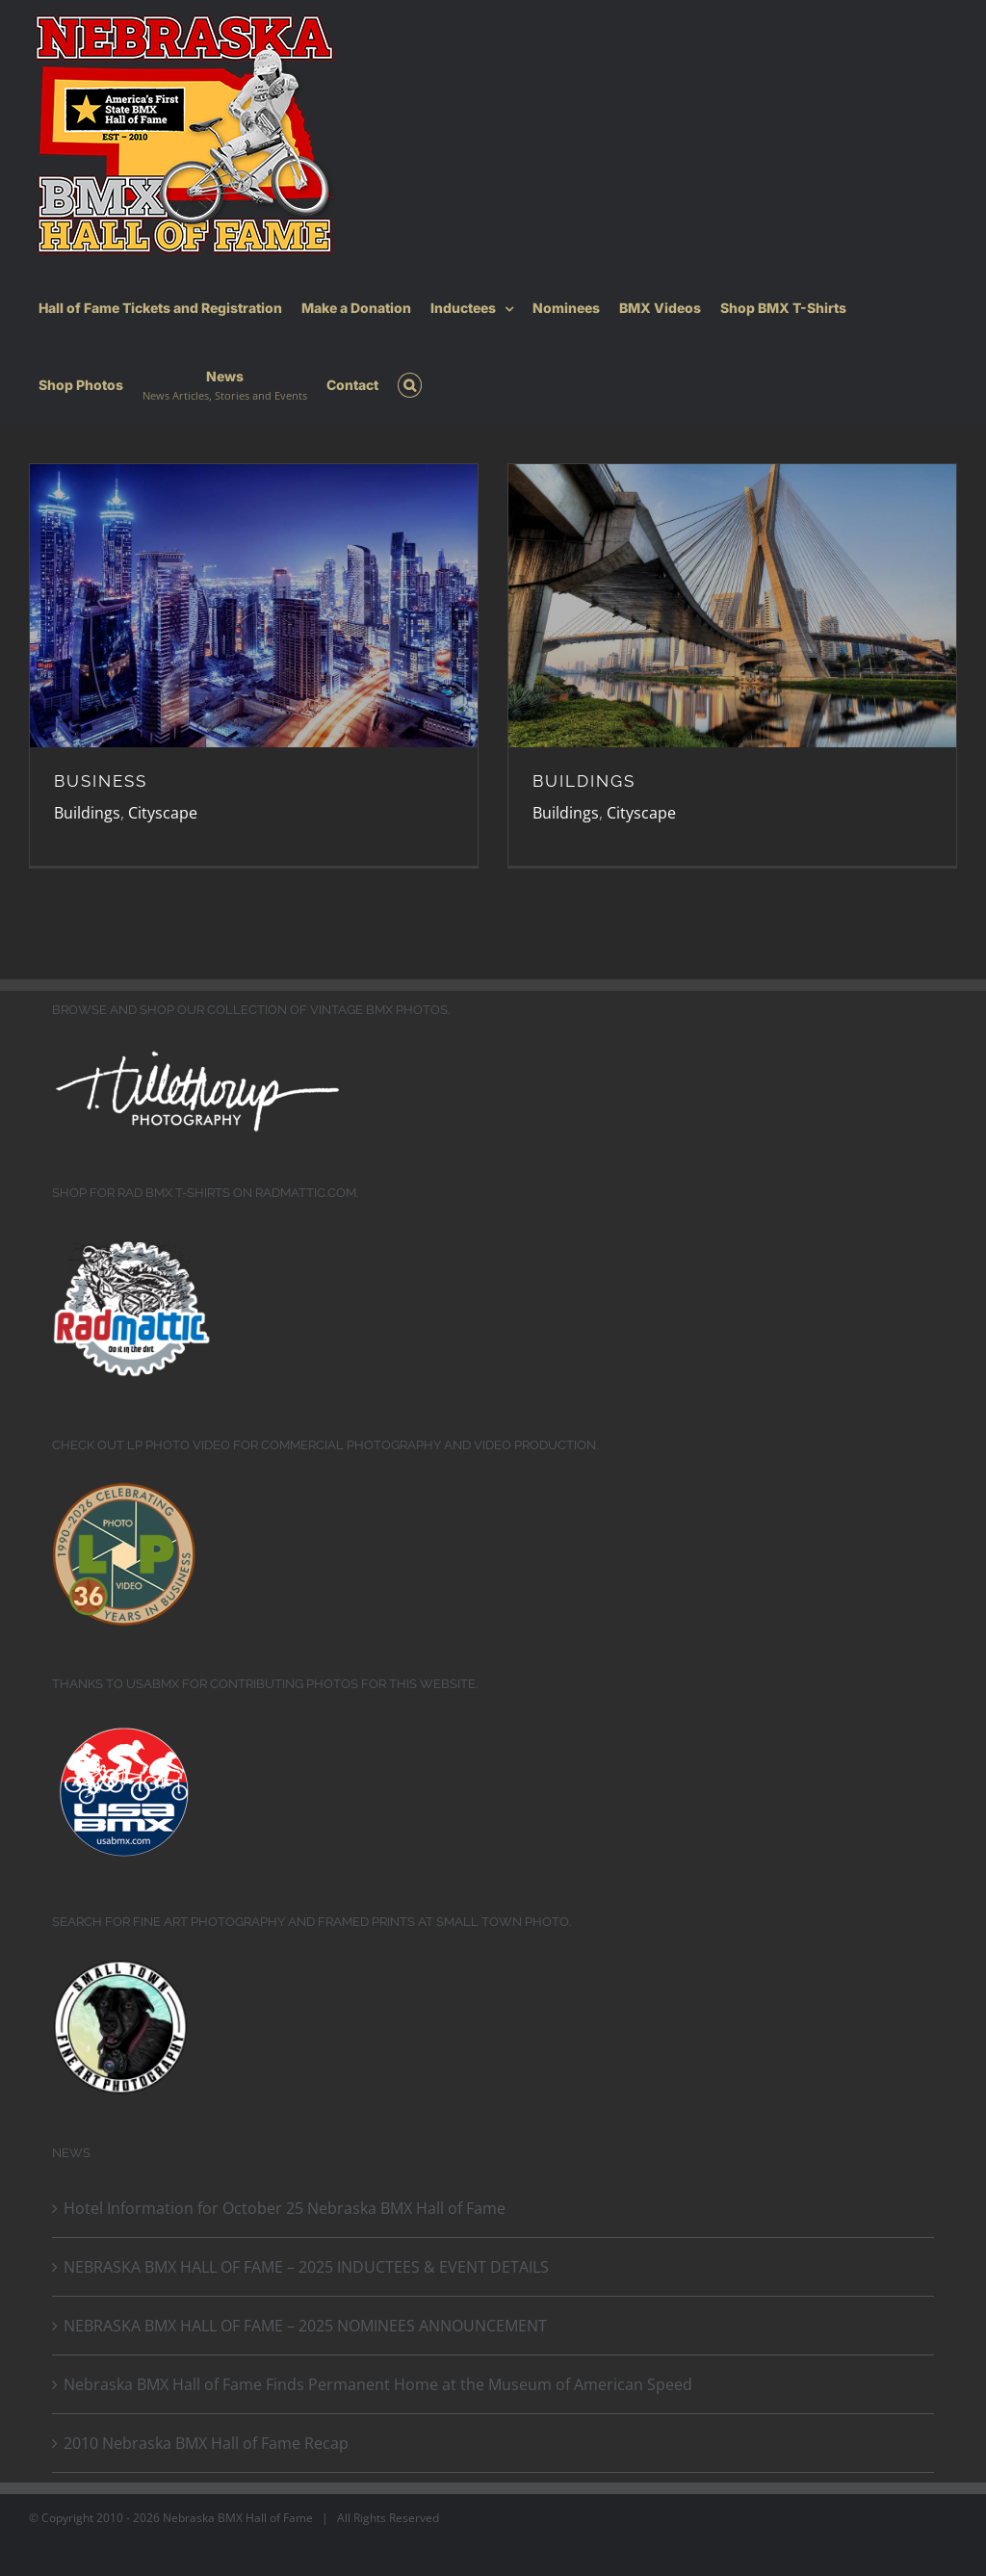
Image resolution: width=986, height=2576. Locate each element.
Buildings (87, 812)
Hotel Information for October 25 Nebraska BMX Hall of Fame (285, 2208)
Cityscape (162, 812)
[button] (409, 385)
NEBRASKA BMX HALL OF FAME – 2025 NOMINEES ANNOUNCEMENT (305, 2325)
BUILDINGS (584, 781)
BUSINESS (100, 781)
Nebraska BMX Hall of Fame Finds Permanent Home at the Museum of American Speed (378, 2384)
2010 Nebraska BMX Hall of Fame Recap (206, 2443)
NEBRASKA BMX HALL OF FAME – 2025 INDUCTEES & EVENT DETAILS (306, 2266)
